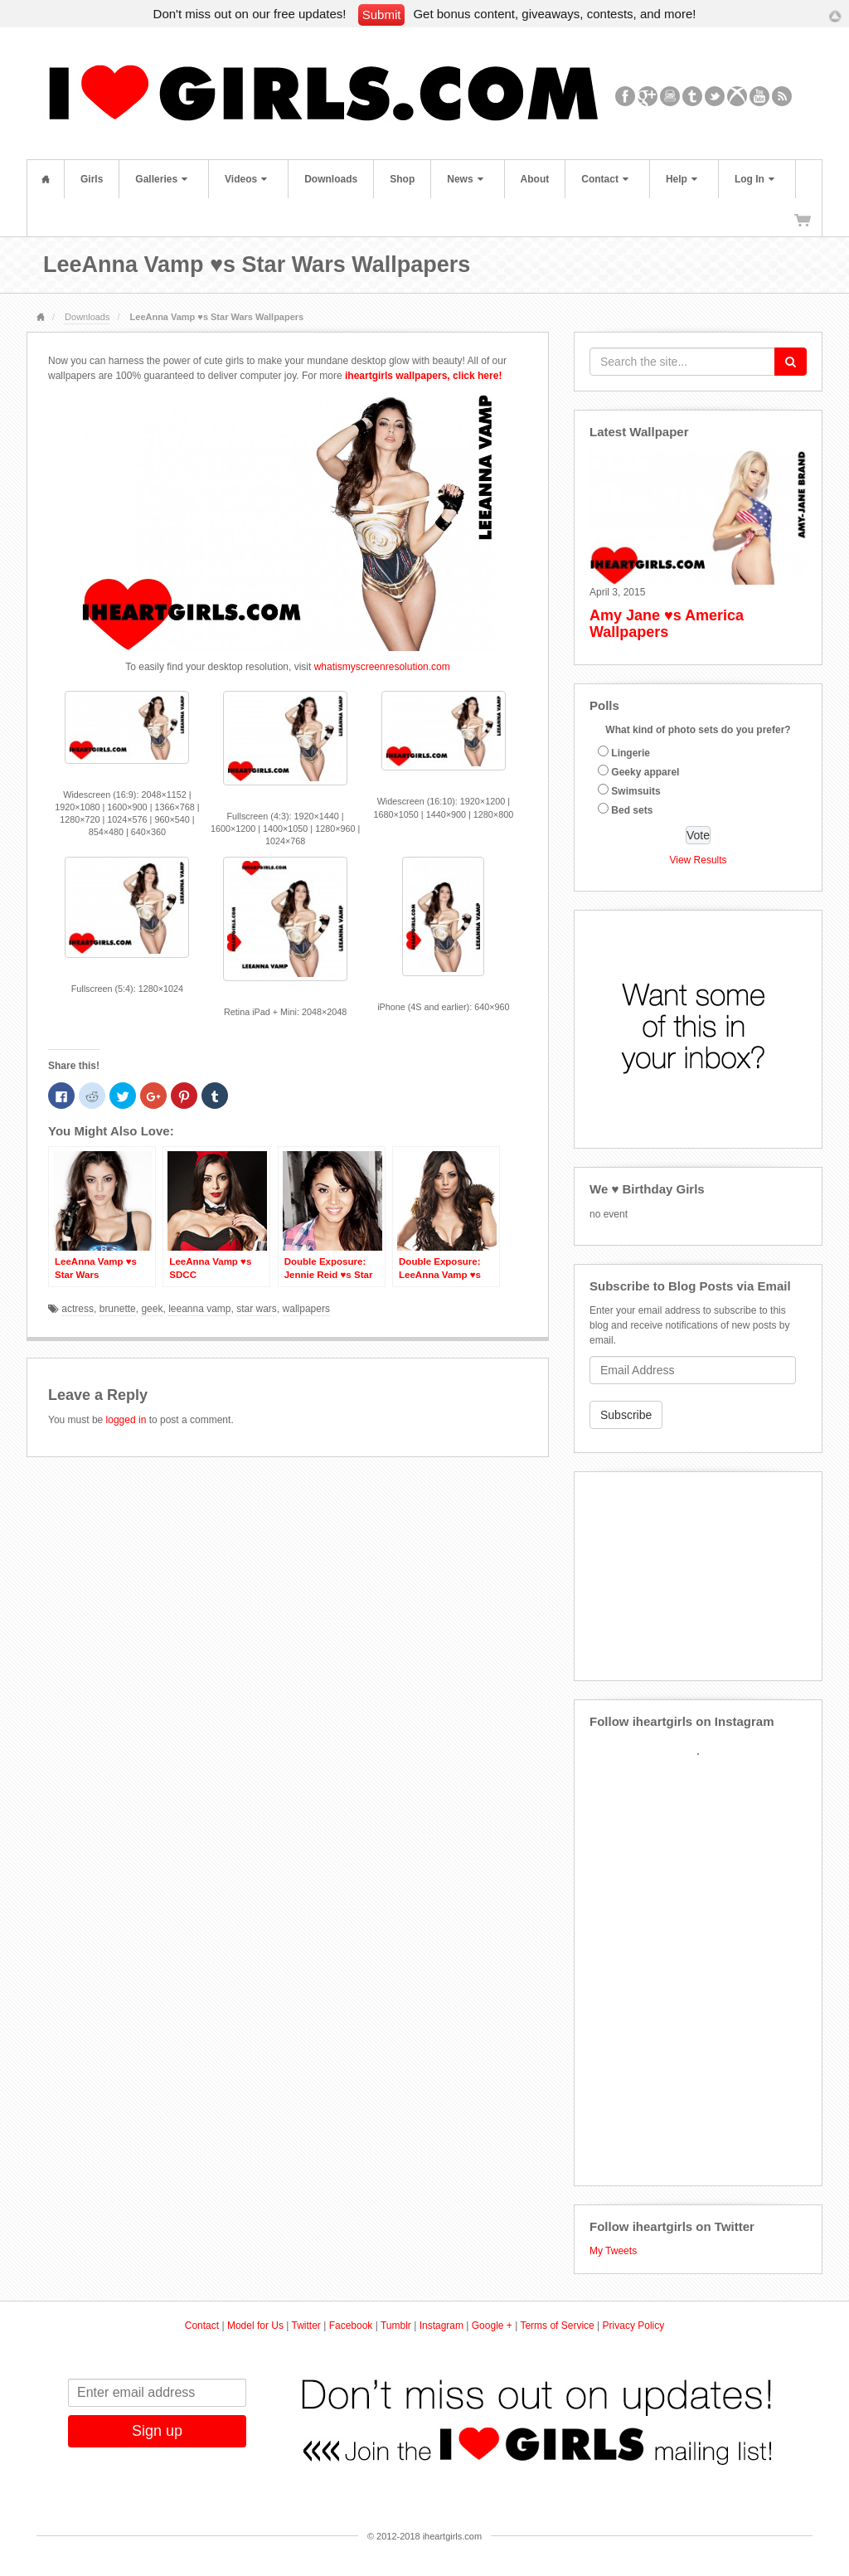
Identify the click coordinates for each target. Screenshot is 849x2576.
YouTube (760, 96)
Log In (754, 179)
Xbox (737, 96)
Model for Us (255, 2325)
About (535, 179)
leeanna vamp (199, 1309)
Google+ (648, 96)
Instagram (670, 96)
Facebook (625, 96)
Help (681, 179)
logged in (126, 1420)
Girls (91, 179)
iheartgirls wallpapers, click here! (423, 376)
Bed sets (632, 810)
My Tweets (613, 2251)
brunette (117, 1309)
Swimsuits (635, 791)
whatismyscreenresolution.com (382, 667)
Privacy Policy (634, 2325)
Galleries (161, 179)
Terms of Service (557, 2325)
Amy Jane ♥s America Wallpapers (666, 623)
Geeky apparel (645, 772)
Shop (402, 179)
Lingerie (630, 753)
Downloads (330, 179)
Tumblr (692, 96)
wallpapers (306, 1309)
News (465, 179)
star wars (256, 1309)
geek (152, 1309)
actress (77, 1309)
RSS (782, 96)
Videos (246, 179)
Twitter (715, 96)
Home (45, 179)
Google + (492, 2325)
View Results (697, 860)
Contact (604, 179)
